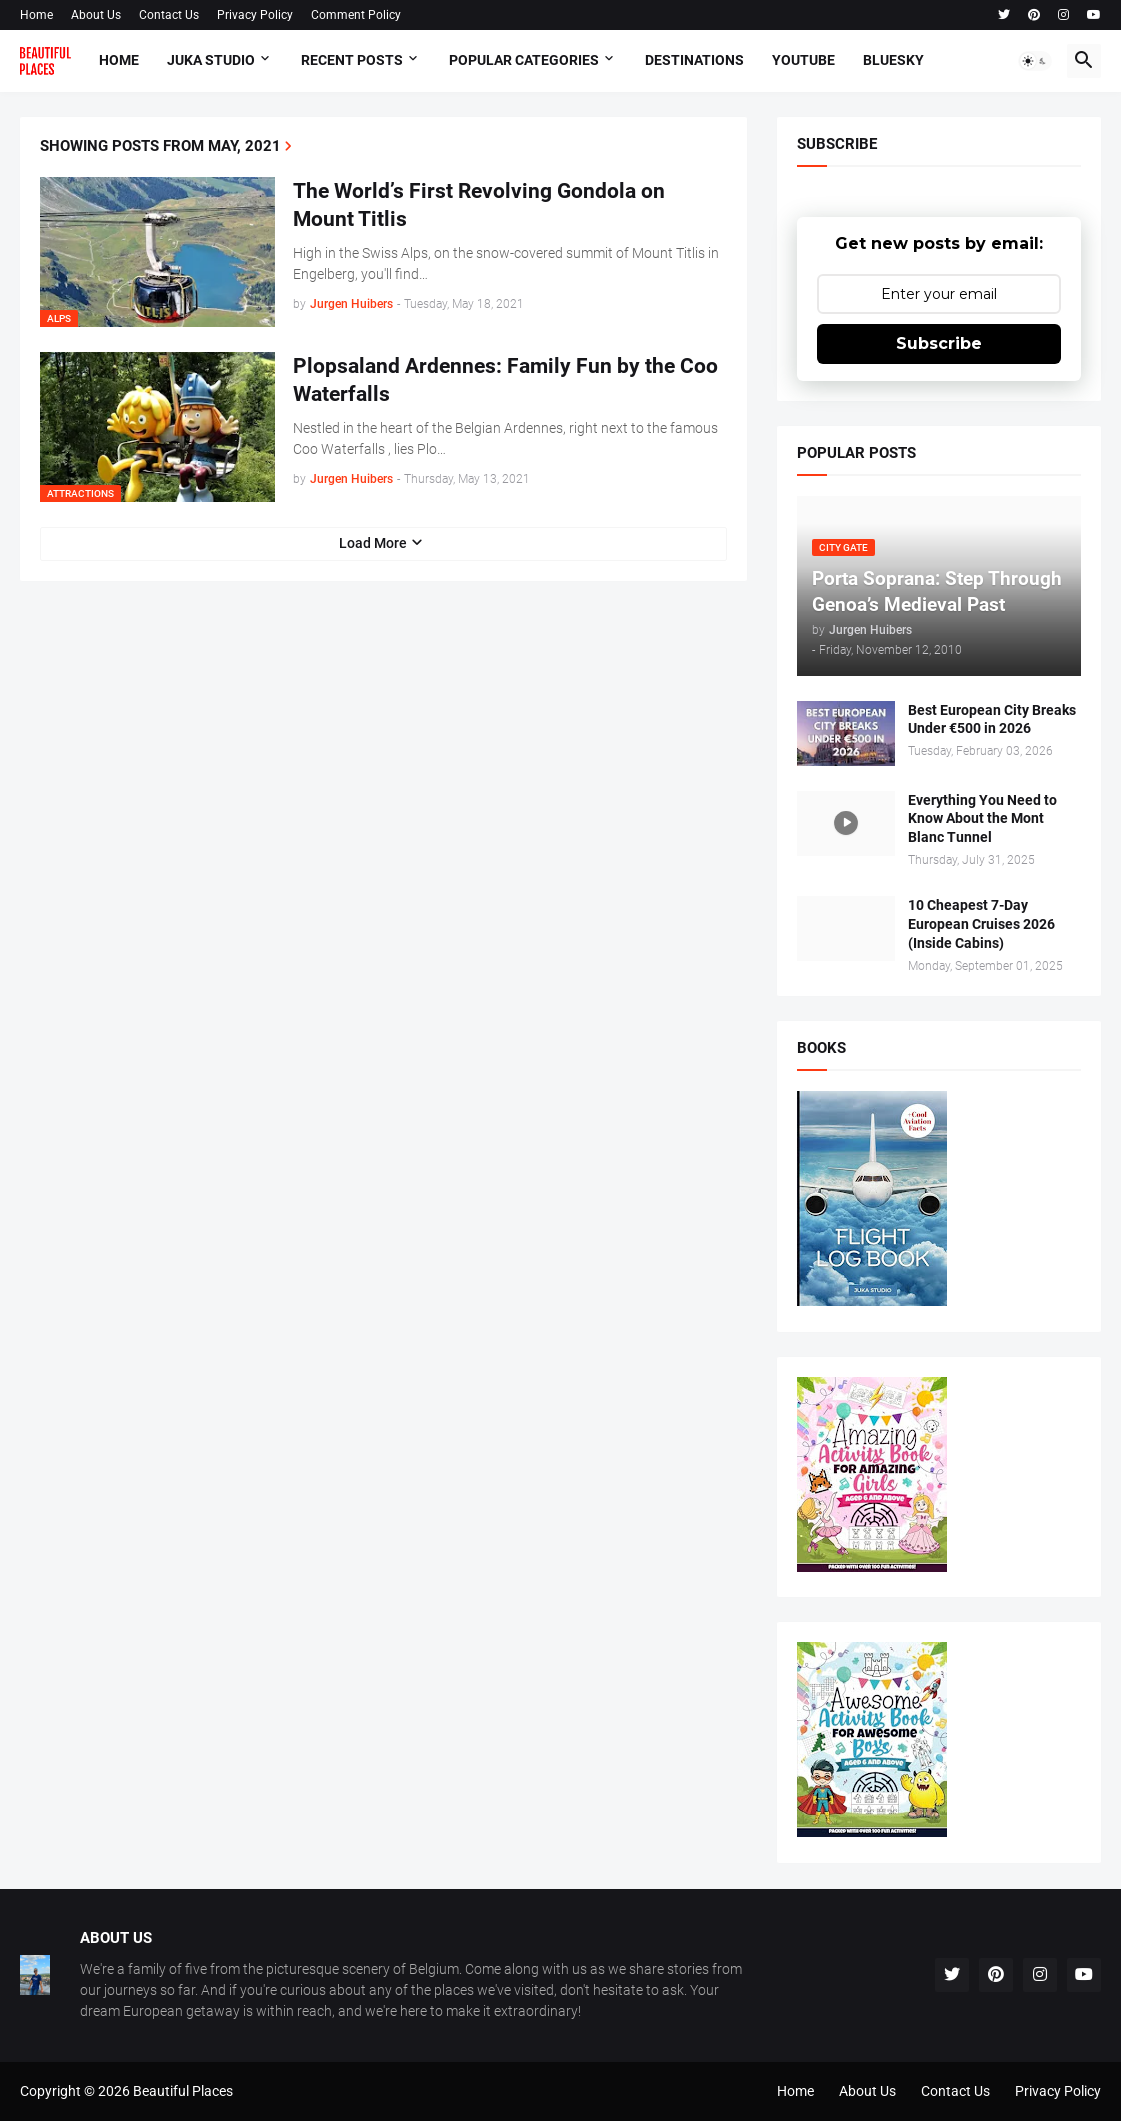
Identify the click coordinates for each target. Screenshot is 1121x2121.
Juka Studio (211, 60)
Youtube (803, 60)
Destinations (694, 60)
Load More (373, 543)
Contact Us (169, 15)
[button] (1035, 61)
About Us (96, 15)
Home (36, 15)
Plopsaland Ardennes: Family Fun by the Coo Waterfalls (505, 380)
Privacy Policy (255, 15)
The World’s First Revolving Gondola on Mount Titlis (479, 205)
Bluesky (893, 60)
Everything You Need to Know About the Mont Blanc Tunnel (982, 819)
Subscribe (939, 343)
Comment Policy (356, 15)
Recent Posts (352, 60)
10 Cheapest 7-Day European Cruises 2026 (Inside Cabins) (981, 924)
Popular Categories (524, 60)
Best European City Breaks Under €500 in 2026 (992, 719)
